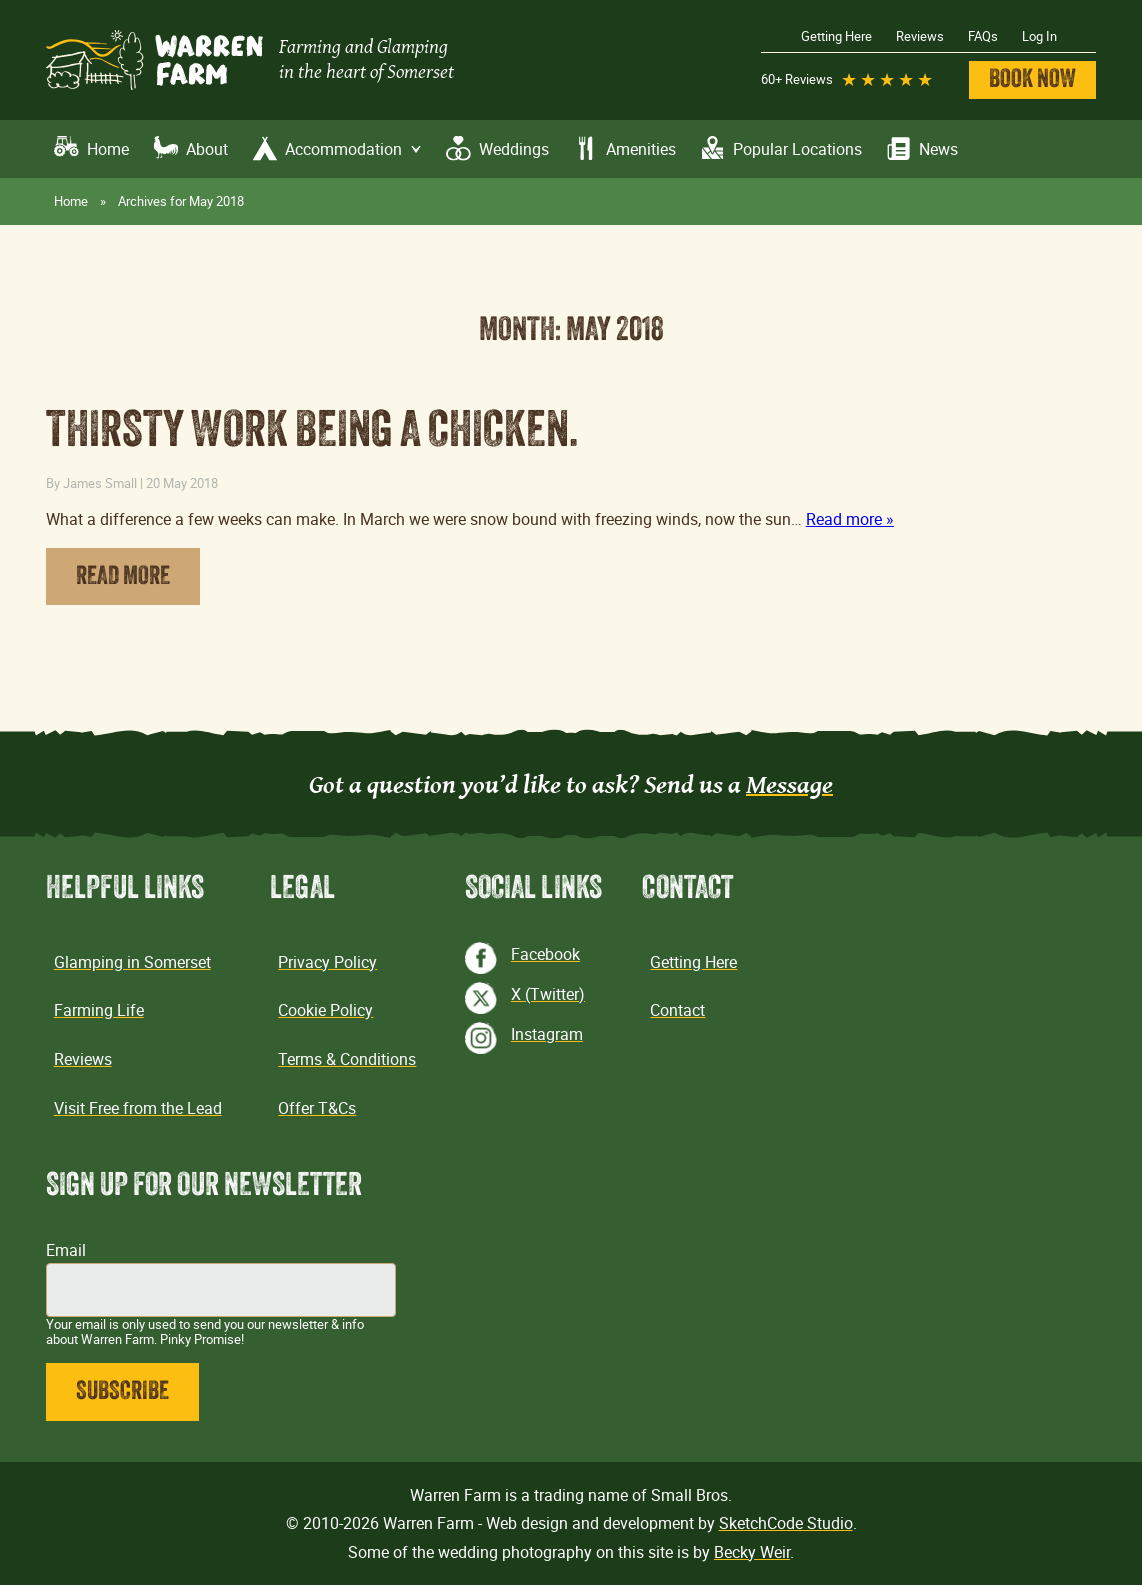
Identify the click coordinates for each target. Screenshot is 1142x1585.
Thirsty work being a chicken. (312, 433)
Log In (1039, 36)
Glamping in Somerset (132, 962)
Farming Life (99, 1010)
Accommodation (353, 149)
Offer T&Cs (317, 1108)
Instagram (547, 1034)
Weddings (514, 149)
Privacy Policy (327, 962)
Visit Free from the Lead (138, 1108)
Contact (677, 1010)
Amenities (641, 149)
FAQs (983, 36)
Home (108, 149)
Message (789, 783)
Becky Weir (752, 1552)
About (207, 149)
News (938, 149)
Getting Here (836, 36)
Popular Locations (797, 149)
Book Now (1032, 80)
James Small (100, 483)
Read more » (850, 519)
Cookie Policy (325, 1010)
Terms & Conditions (347, 1059)
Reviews (920, 36)
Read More (123, 577)
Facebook (545, 954)
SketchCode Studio (786, 1523)
